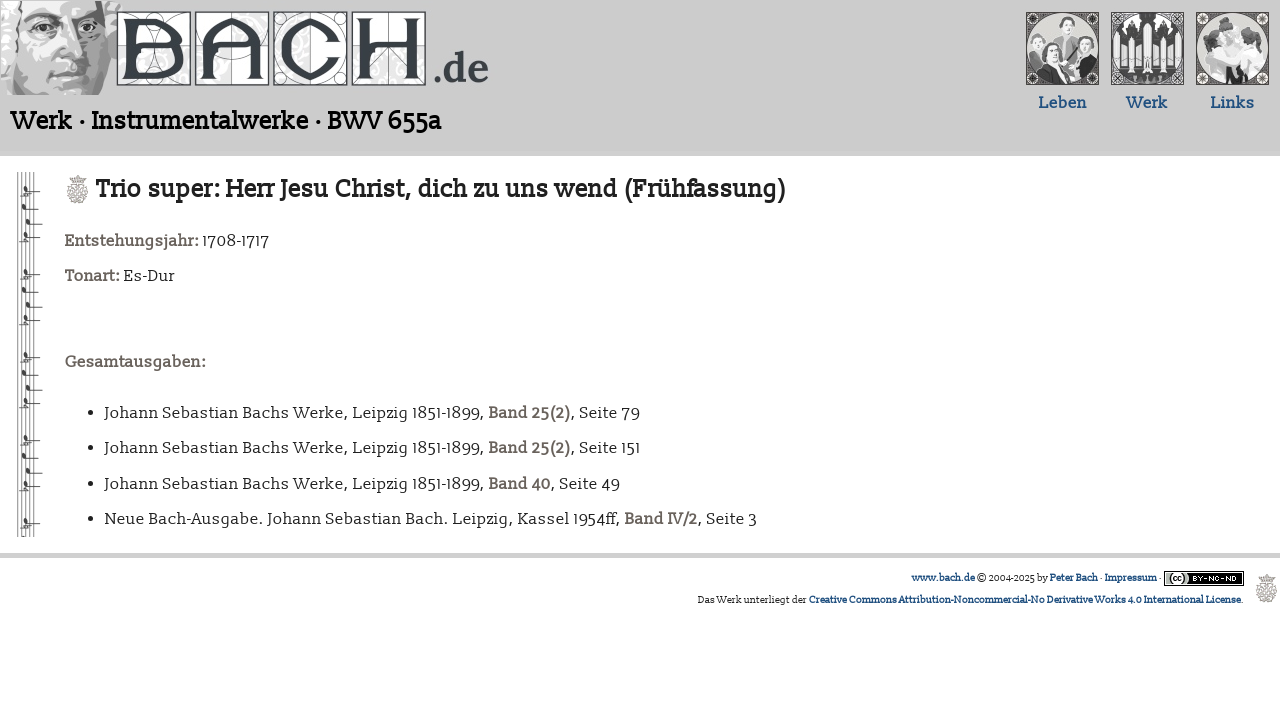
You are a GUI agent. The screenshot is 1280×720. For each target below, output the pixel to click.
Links (1233, 103)
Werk (1147, 103)
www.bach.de (943, 578)
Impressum (1131, 578)
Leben (1063, 103)
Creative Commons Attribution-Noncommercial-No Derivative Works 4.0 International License (1025, 600)
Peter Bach (1074, 578)
